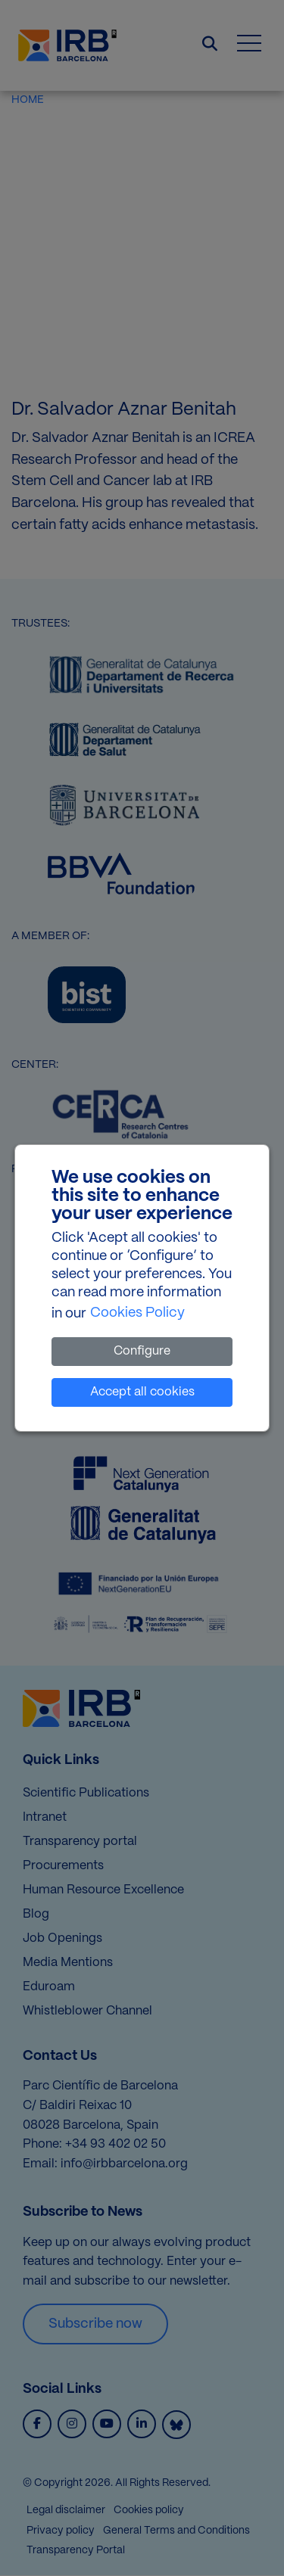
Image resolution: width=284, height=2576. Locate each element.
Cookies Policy (137, 1313)
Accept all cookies (142, 1392)
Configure (142, 1351)
